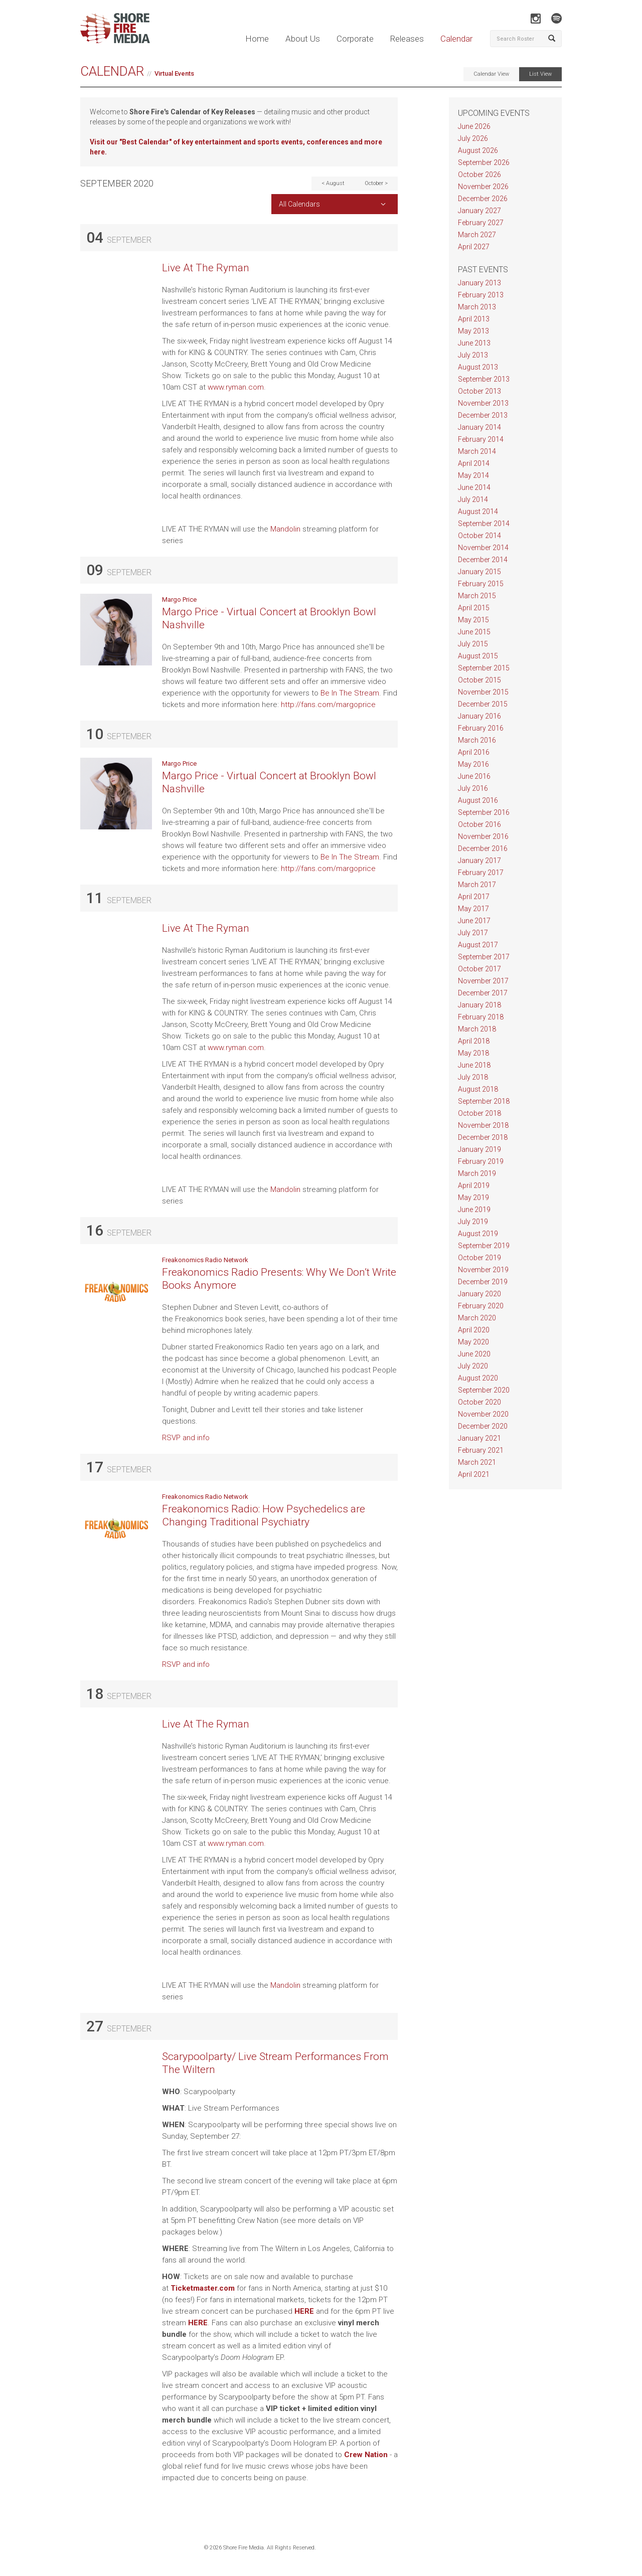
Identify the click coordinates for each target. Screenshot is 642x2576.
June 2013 (474, 343)
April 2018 (474, 1041)
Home (257, 39)
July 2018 (473, 1077)
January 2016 (479, 716)
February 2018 (481, 1017)
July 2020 (473, 1366)
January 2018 (479, 1005)
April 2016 (474, 752)
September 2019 (484, 1246)
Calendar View (491, 74)
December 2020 (483, 1426)
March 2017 (477, 885)
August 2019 (478, 1234)
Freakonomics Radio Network (205, 1260)
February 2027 (481, 223)
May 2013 (473, 331)
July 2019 (473, 1222)
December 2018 (483, 1137)
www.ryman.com (236, 387)
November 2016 (483, 836)
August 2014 (478, 511)
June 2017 (474, 921)
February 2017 (481, 873)
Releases (407, 39)
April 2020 (474, 1330)
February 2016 (481, 728)
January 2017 (479, 860)
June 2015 (474, 632)
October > (376, 183)
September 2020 (484, 1390)
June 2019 (474, 1210)
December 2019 (483, 1282)
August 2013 (478, 367)
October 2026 (479, 174)
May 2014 (473, 475)
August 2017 (478, 945)
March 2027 (477, 235)
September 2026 (484, 162)
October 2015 (479, 680)
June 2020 (474, 1354)
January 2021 (479, 1438)
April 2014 (474, 463)
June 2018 (474, 1065)
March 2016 (477, 740)
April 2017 (474, 897)
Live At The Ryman (205, 268)
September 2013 (484, 379)
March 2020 (477, 1318)
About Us (302, 39)
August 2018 (478, 1089)
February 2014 (481, 439)
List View (540, 74)
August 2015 (478, 656)
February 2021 (481, 1450)
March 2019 (477, 1173)
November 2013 (483, 403)
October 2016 (479, 824)
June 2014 (474, 487)
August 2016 (478, 800)
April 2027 (474, 247)
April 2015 (474, 608)
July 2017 (473, 933)
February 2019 (481, 1161)
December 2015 (483, 704)
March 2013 (477, 307)
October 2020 (479, 1402)
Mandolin (285, 529)
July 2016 (473, 788)
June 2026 (474, 126)
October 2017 (479, 969)
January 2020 (479, 1294)
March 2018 (477, 1029)
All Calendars (299, 204)
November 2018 (483, 1125)
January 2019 (479, 1149)
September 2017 (484, 957)
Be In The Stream (349, 693)
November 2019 (483, 1270)
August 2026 (478, 150)
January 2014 (479, 427)
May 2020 (473, 1342)
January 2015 (479, 572)
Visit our (104, 142)
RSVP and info (186, 1437)
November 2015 (483, 692)
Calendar (456, 39)
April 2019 (474, 1185)
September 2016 (484, 812)
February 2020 (481, 1306)
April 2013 (474, 319)
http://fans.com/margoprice (329, 704)
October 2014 (479, 536)
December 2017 (483, 993)
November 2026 (483, 187)
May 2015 (473, 620)
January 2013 (479, 283)
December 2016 (483, 848)
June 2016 (474, 776)
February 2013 (481, 295)
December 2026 (483, 199)
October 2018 (479, 1113)
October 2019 (479, 1258)
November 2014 (483, 548)
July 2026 (473, 138)
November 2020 (483, 1414)
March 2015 (477, 596)
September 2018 (484, 1101)
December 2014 (483, 560)
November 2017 (483, 981)
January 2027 (479, 211)
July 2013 (473, 355)
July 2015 (473, 644)
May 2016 (473, 764)
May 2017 (473, 909)
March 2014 (477, 451)
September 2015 (484, 668)
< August (333, 183)
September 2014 (484, 524)
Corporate (355, 39)
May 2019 (473, 1197)
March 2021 (477, 1462)
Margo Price (179, 599)
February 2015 (481, 584)
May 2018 (473, 1053)
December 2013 (483, 415)
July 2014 (473, 499)
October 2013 (479, 391)
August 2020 (478, 1378)
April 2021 (474, 1474)
